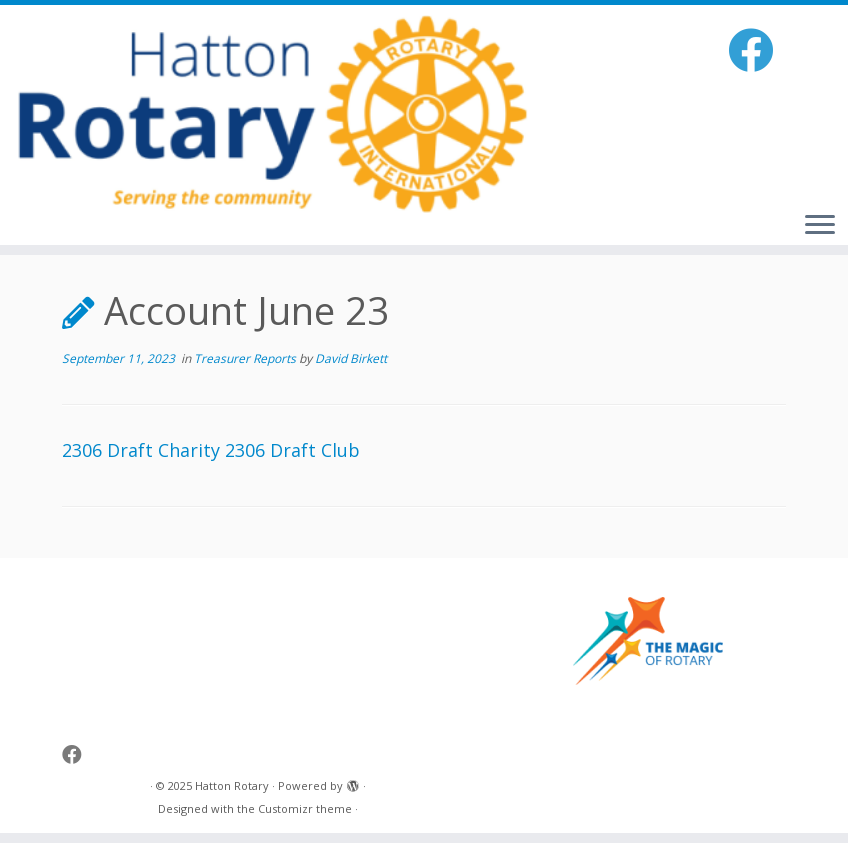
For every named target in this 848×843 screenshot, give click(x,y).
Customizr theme (305, 808)
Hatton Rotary (232, 785)
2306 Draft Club (292, 450)
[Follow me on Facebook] (757, 49)
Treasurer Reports (246, 358)
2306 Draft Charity (141, 450)
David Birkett (351, 358)
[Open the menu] (820, 226)
